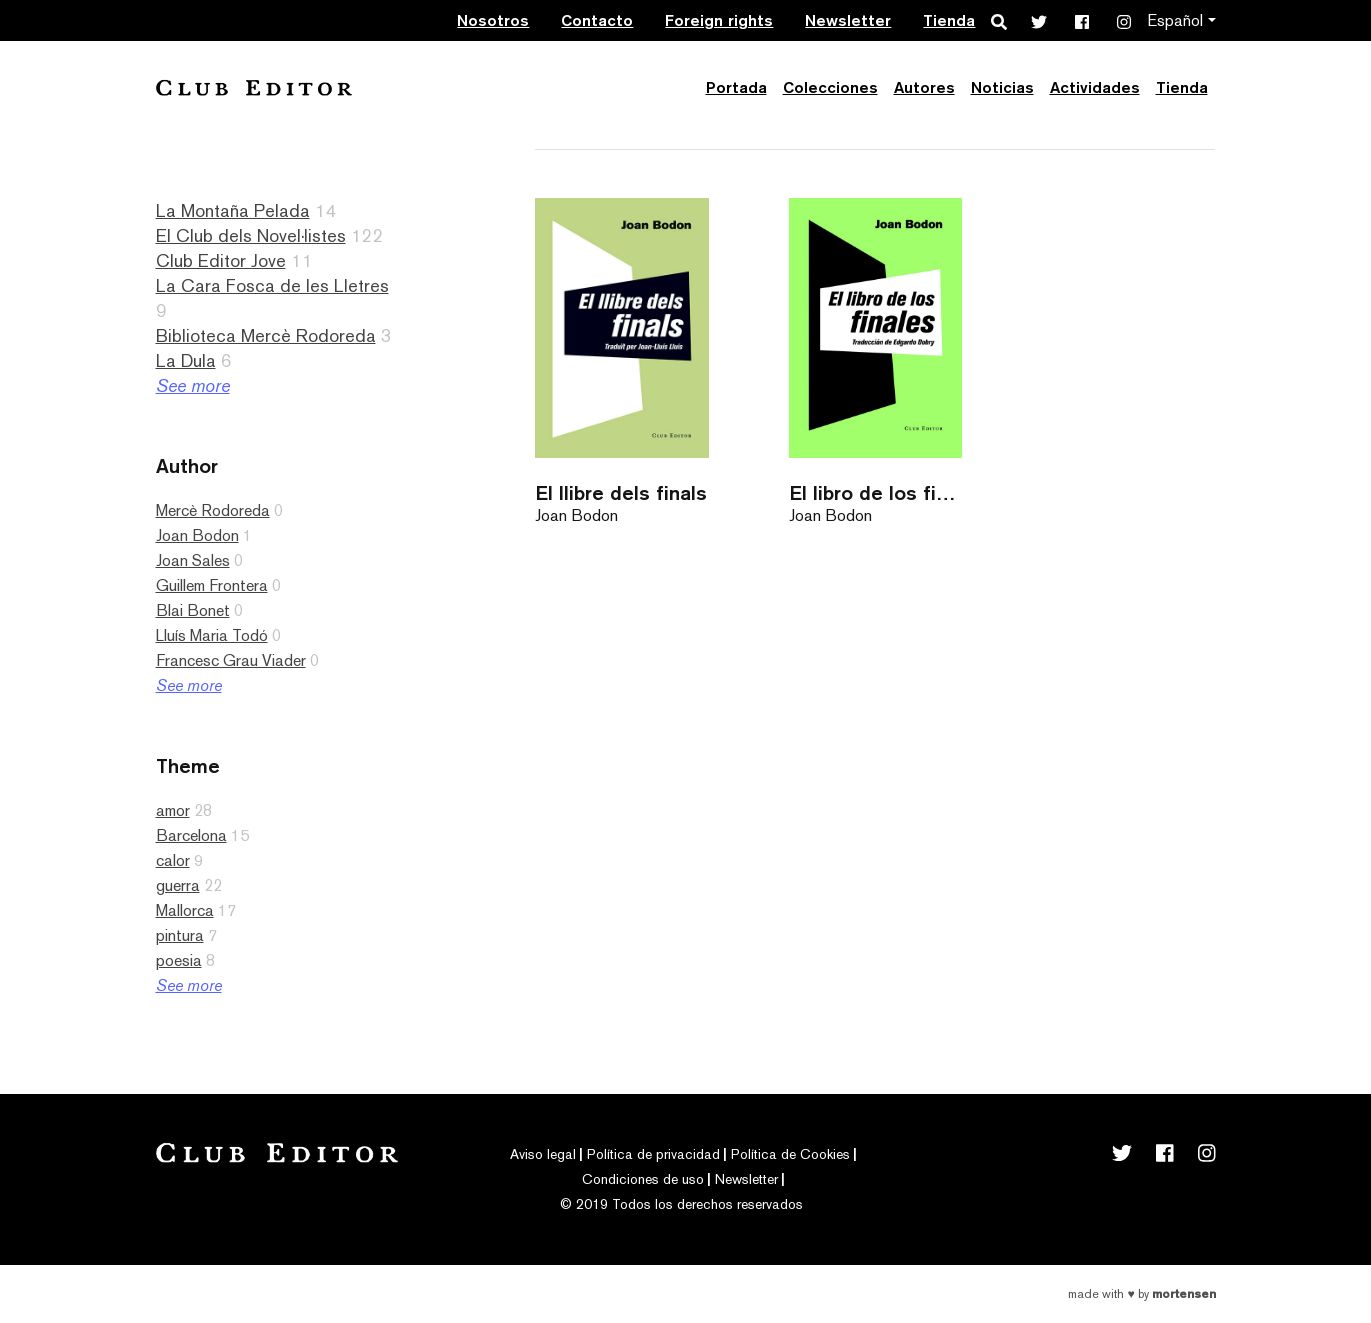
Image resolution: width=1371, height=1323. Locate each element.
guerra (178, 885)
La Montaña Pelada (233, 210)
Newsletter (848, 20)
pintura (180, 935)
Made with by (1141, 1294)
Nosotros (493, 20)
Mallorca (185, 910)
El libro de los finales (875, 492)
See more (193, 385)
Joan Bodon (197, 535)
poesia (179, 960)
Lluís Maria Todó (212, 635)
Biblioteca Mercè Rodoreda (266, 335)
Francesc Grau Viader (231, 660)
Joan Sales (193, 560)
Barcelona (191, 835)
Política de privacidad (653, 1154)
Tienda (949, 20)
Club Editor (254, 87)
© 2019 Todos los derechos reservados (681, 1204)
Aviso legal (543, 1154)
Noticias (1002, 87)
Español (1175, 20)
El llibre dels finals (621, 492)
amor (173, 810)
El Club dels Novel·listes (251, 235)
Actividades (1095, 87)
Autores (924, 87)
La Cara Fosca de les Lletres (272, 285)
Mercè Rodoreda (213, 510)
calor (173, 860)
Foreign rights (719, 20)
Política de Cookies (790, 1154)
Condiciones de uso (643, 1179)
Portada (736, 87)
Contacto (597, 20)
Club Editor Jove (221, 260)
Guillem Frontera (212, 585)
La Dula (186, 360)
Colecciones (830, 87)
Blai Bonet (193, 610)
